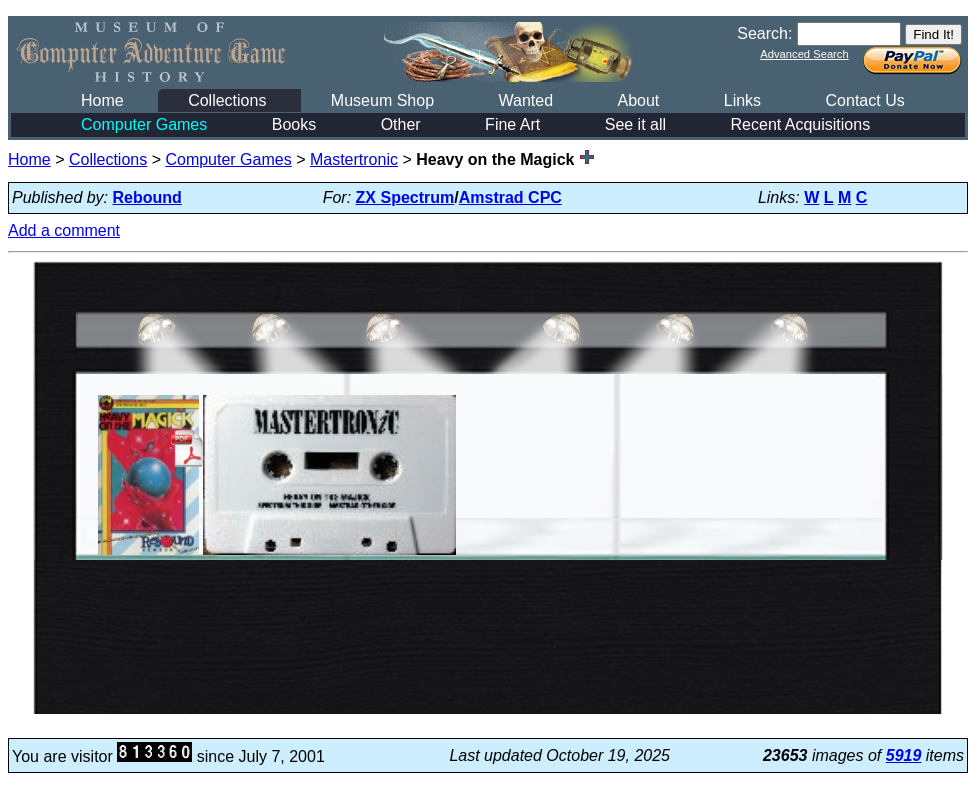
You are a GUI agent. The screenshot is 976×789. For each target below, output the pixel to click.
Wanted (525, 100)
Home (102, 100)
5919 (904, 755)
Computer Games (144, 124)
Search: (764, 33)
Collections (227, 100)
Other (401, 124)
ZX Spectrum (405, 197)
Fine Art (512, 124)
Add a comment (64, 230)
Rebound (147, 197)
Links (742, 100)
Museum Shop (382, 100)
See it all (635, 124)
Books (294, 124)
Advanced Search (804, 54)
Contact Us (865, 100)
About (638, 100)
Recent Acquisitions (801, 124)
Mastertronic (354, 159)
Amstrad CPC (510, 197)
